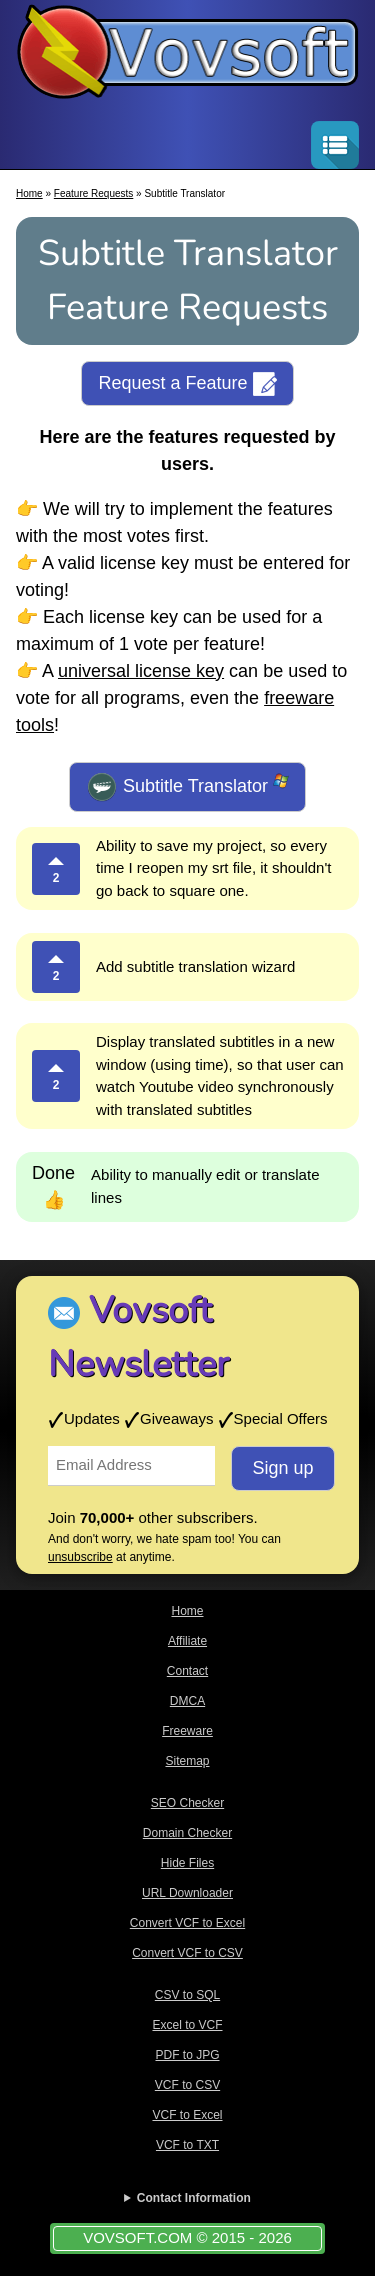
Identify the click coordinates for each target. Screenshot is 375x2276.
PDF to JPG (187, 2055)
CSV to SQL (187, 1995)
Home (29, 193)
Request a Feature (187, 384)
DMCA (187, 1701)
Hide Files (187, 1863)
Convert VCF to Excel (187, 1923)
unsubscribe (80, 1557)
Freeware (187, 1731)
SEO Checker (187, 1803)
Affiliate (187, 1641)
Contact (187, 1671)
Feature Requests (94, 193)
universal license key (141, 671)
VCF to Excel (187, 2115)
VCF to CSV (187, 2085)
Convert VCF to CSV (187, 1953)
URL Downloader (187, 1893)
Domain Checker (187, 1833)
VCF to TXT (187, 2145)
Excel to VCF (187, 2025)
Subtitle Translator (187, 787)
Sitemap (187, 1761)
